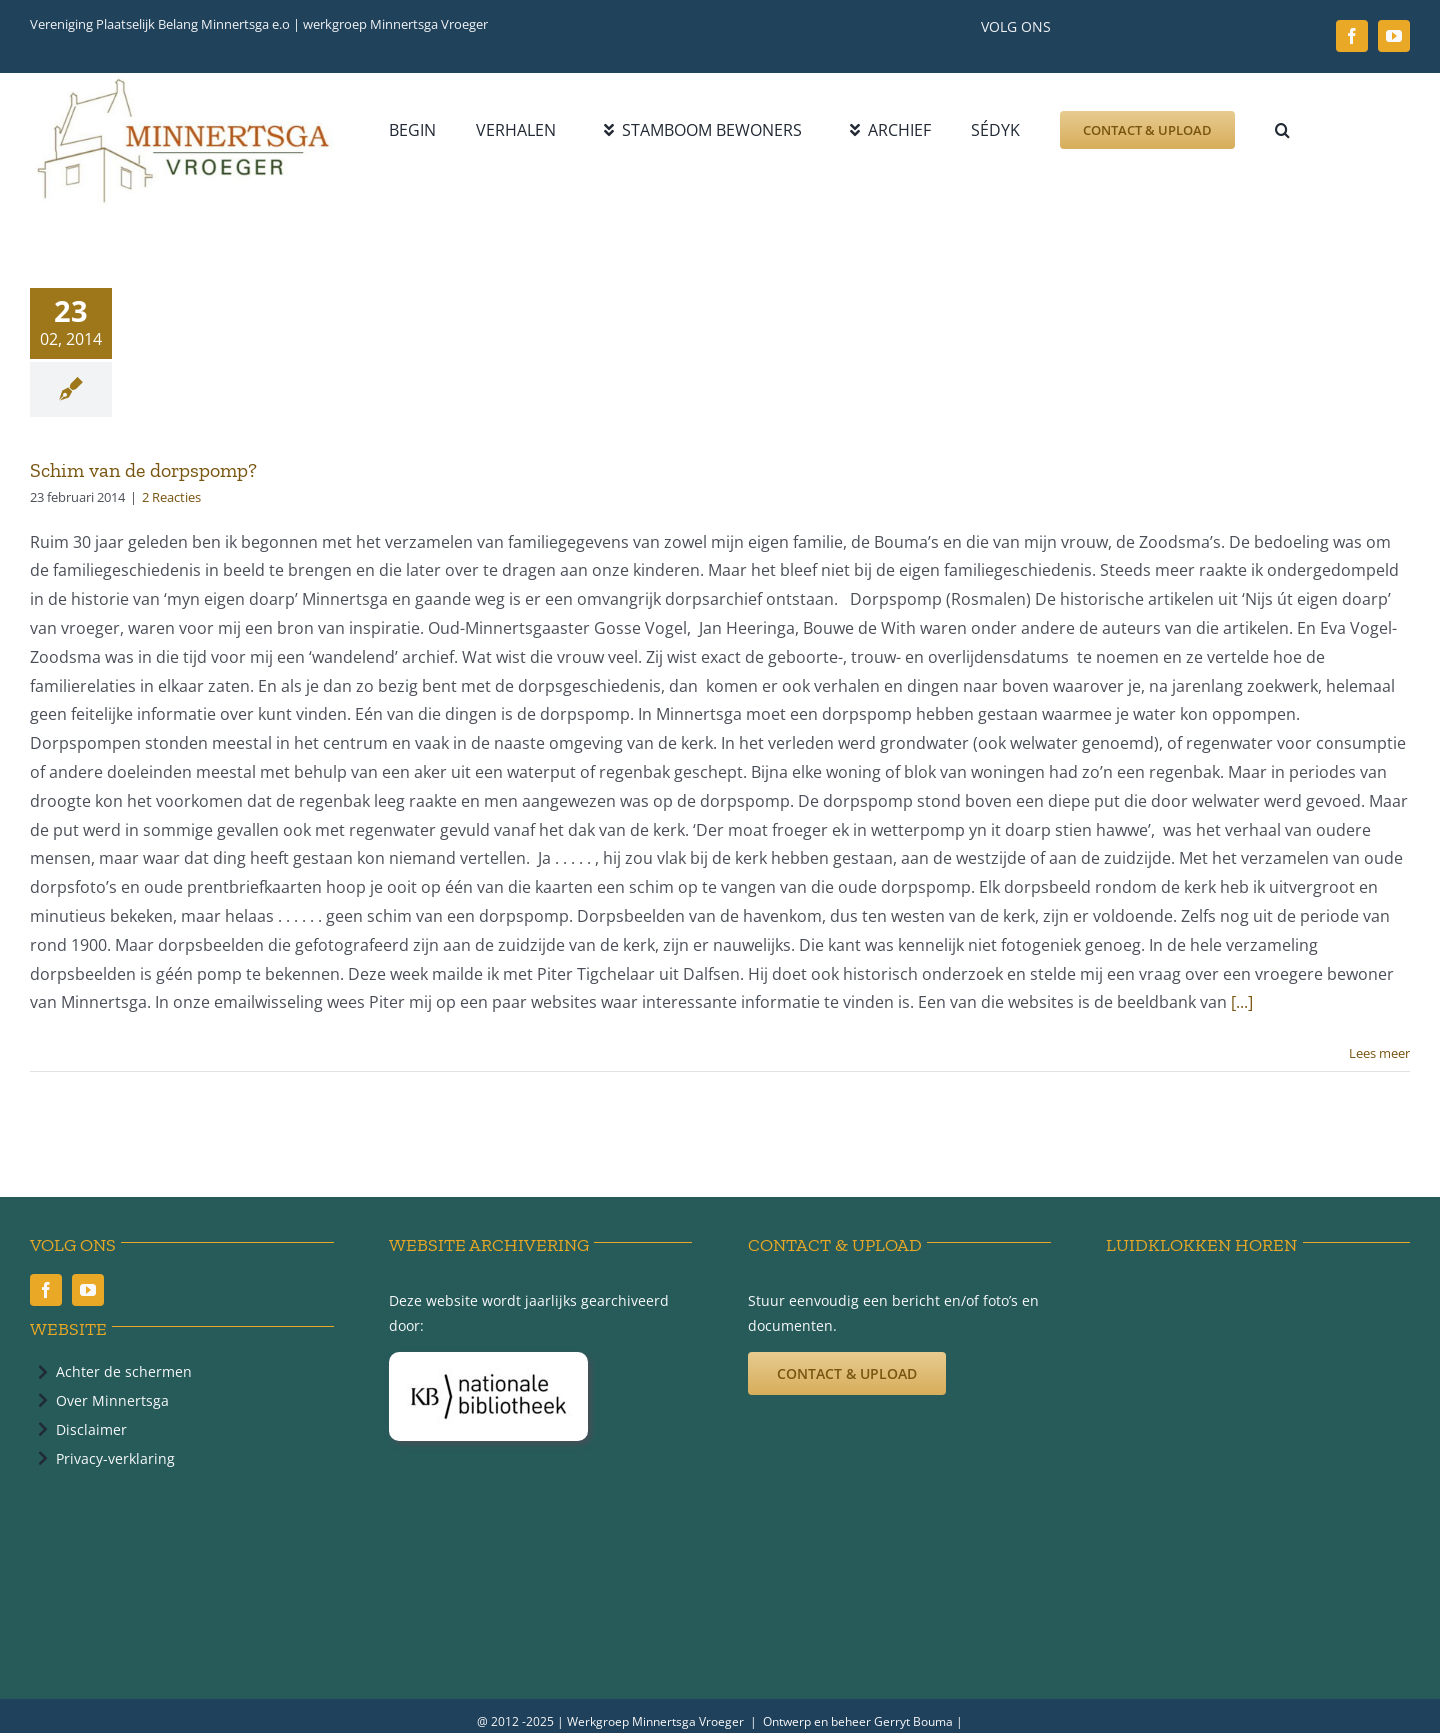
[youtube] (1394, 36)
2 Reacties (171, 497)
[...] (1242, 1002)
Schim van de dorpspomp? (143, 470)
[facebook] (1352, 36)
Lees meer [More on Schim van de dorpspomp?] (1379, 1053)
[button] (1282, 130)
